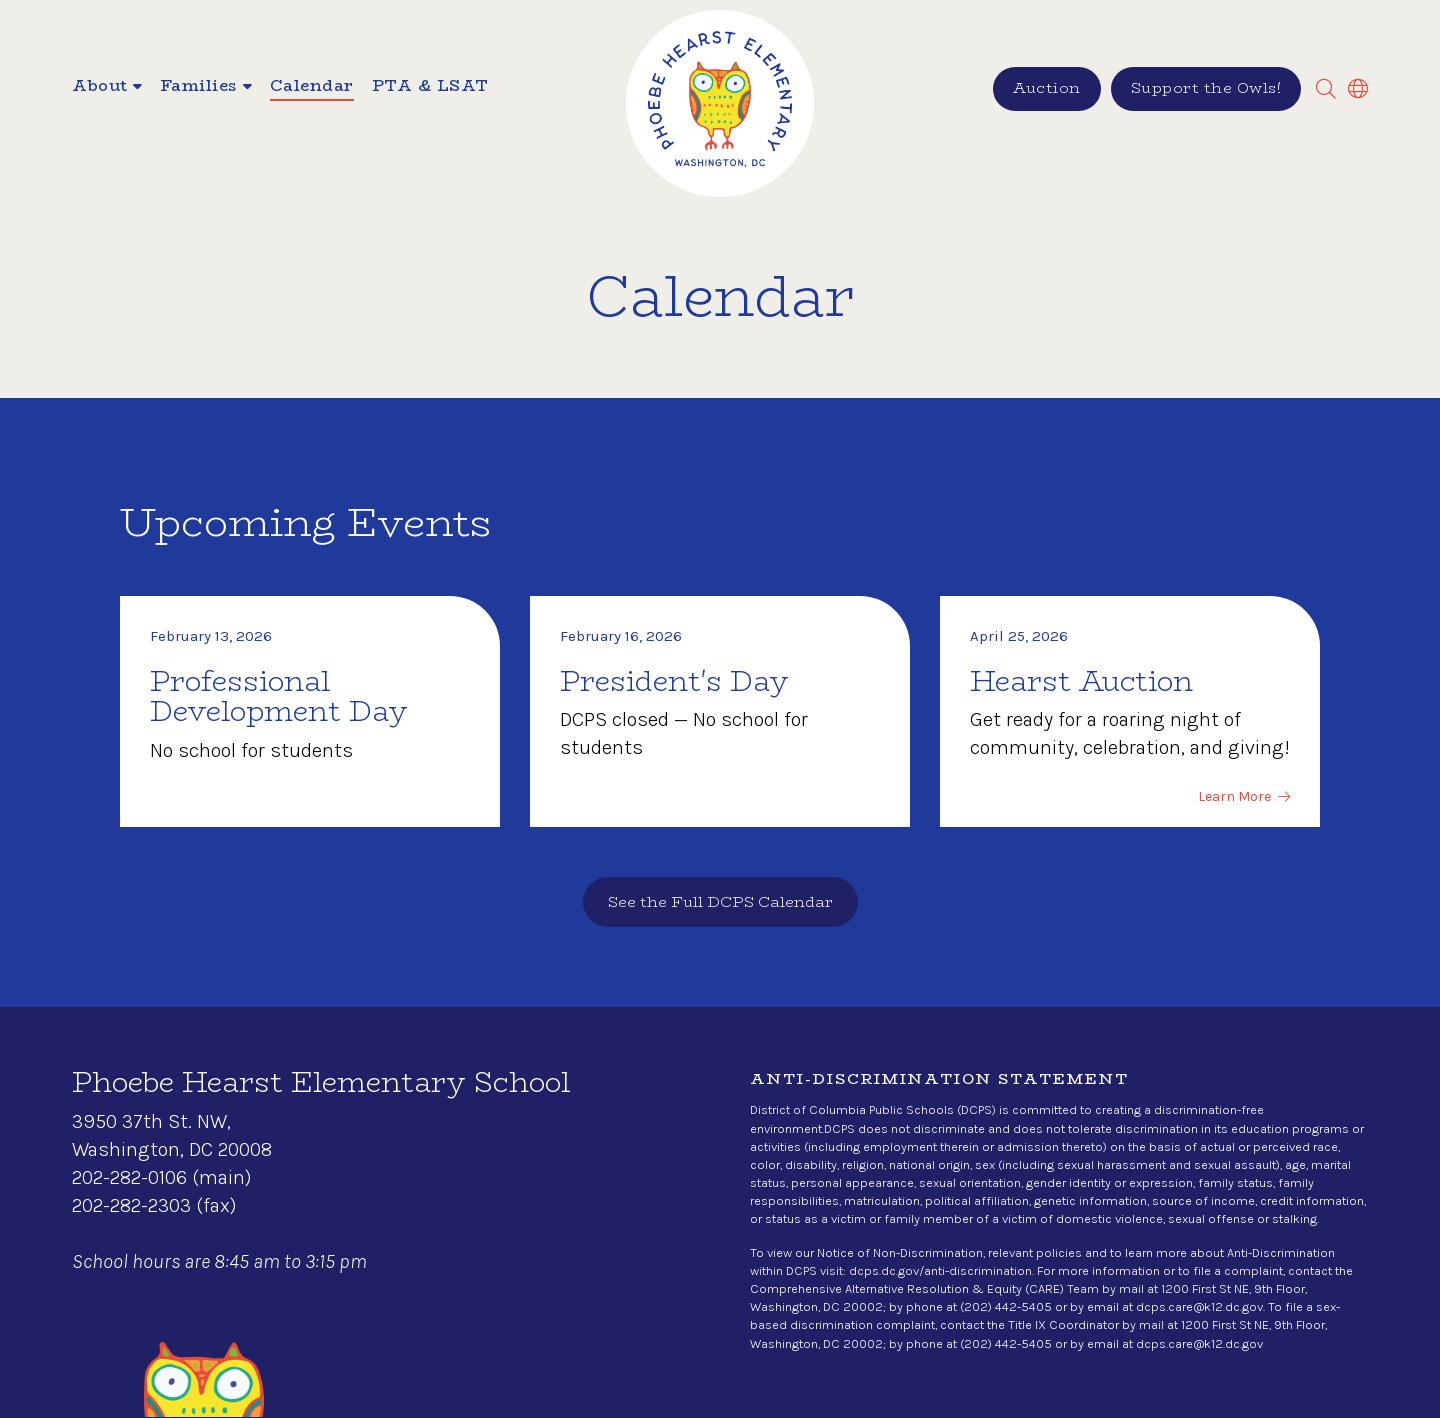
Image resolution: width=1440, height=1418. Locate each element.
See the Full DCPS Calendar (720, 901)
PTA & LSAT (430, 87)
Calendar (312, 87)
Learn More (1234, 796)
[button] (107, 88)
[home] (719, 103)
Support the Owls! (1206, 87)
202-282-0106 (129, 1177)
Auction (1047, 87)
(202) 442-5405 (1006, 1306)
